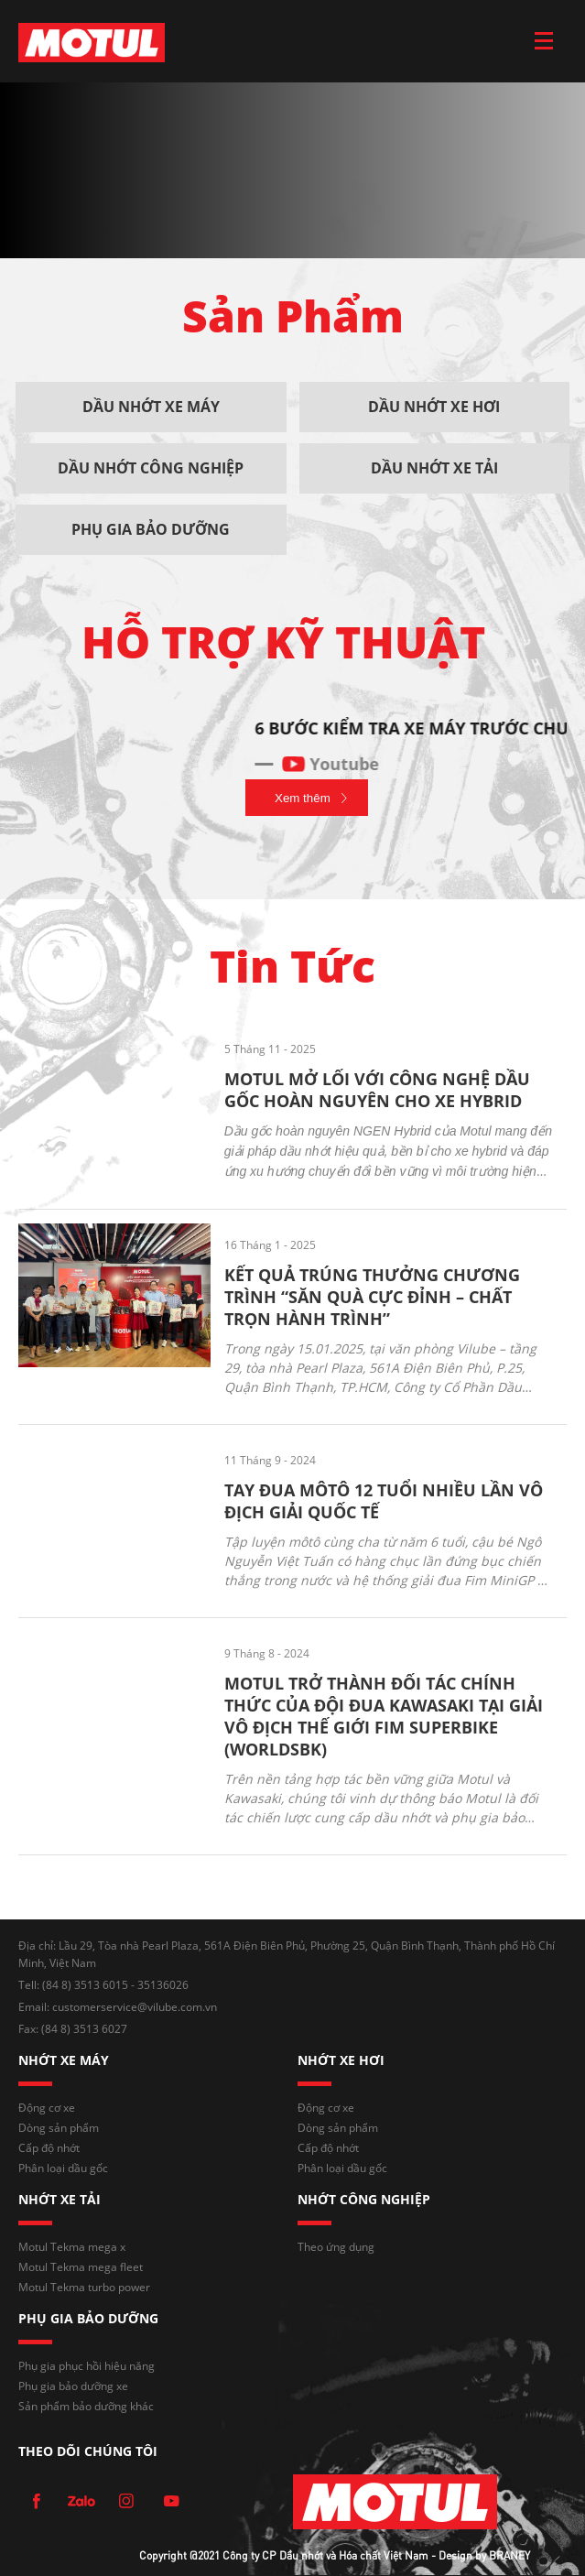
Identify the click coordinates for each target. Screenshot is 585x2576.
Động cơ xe (46, 2107)
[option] (292, 737)
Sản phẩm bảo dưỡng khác (86, 2406)
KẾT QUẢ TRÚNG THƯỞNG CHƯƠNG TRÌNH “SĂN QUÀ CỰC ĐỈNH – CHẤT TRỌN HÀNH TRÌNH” (372, 1297)
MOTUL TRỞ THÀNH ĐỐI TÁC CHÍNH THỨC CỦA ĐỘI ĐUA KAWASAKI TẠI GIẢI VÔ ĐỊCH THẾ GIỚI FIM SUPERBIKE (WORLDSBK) (383, 1716)
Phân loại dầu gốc (63, 2168)
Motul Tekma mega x (71, 2247)
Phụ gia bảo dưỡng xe (73, 2386)
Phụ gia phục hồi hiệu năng (86, 2366)
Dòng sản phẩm (58, 2128)
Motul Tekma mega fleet (80, 2267)
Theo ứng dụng (336, 2247)
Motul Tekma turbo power (84, 2287)
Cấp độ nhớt (49, 2148)
